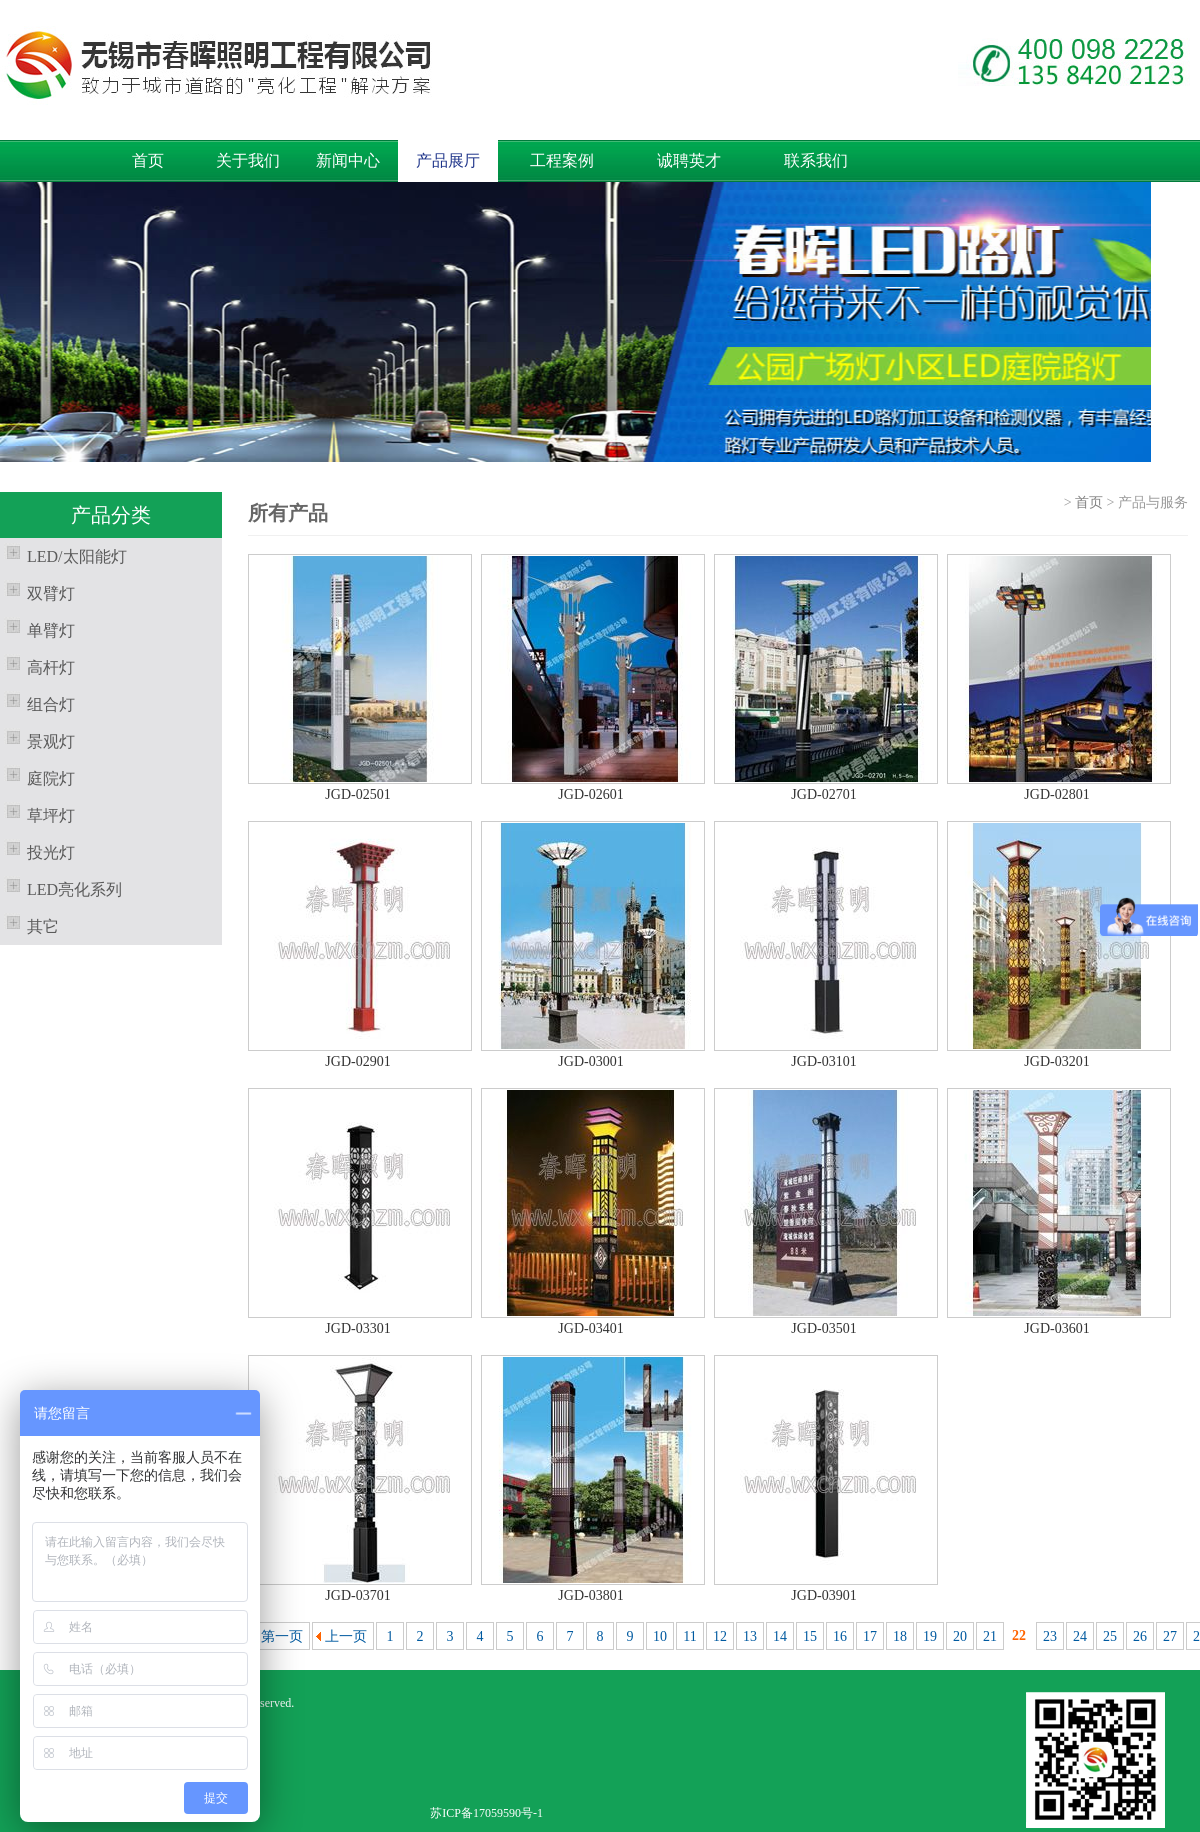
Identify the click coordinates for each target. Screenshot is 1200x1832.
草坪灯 (37, 813)
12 (720, 1636)
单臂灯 (37, 628)
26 (1140, 1636)
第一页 (282, 1636)
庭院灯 (37, 776)
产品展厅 (448, 160)
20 (960, 1636)
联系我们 (816, 160)
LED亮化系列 (61, 887)
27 (1170, 1636)
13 (750, 1636)
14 (780, 1636)
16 (840, 1636)
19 (930, 1636)
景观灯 (37, 739)
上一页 (346, 1636)
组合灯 (37, 702)
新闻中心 (348, 160)
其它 (29, 924)
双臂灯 (37, 591)
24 (1080, 1636)
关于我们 (248, 160)
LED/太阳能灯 (63, 554)
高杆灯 (37, 665)
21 (990, 1636)
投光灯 (37, 850)
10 (660, 1636)
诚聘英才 (689, 160)
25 (1110, 1636)
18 (900, 1636)
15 (810, 1636)
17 (870, 1636)
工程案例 (562, 160)
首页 (148, 160)
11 (689, 1636)
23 (1050, 1636)
